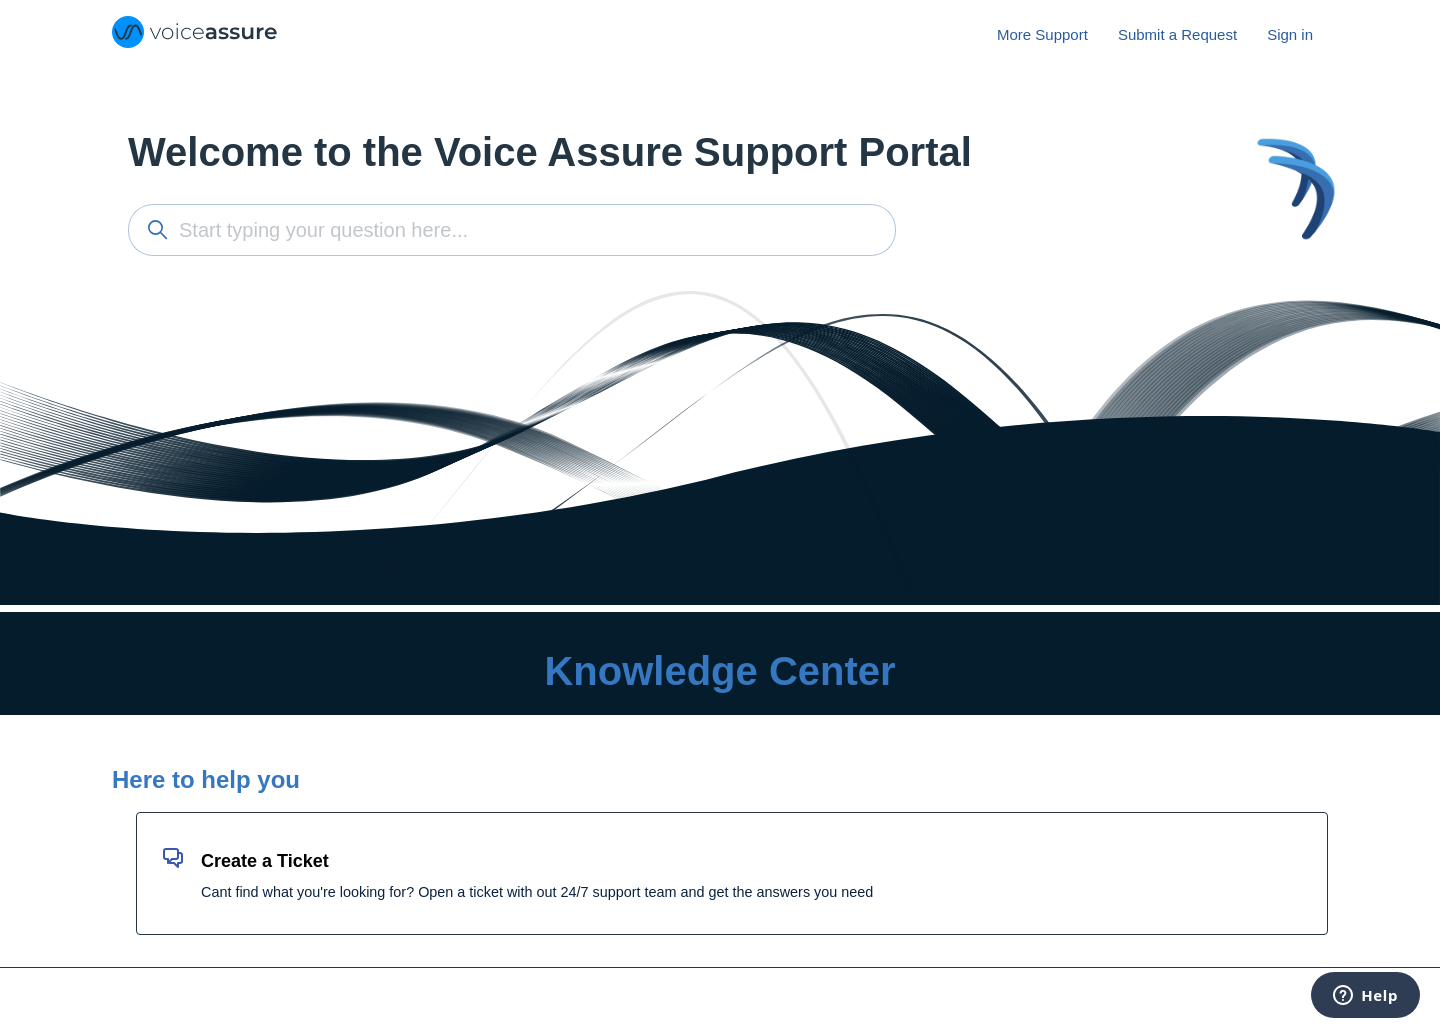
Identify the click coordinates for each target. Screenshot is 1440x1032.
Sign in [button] (1290, 34)
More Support (1042, 34)
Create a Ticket (265, 861)
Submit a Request (1177, 34)
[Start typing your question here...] (512, 230)
